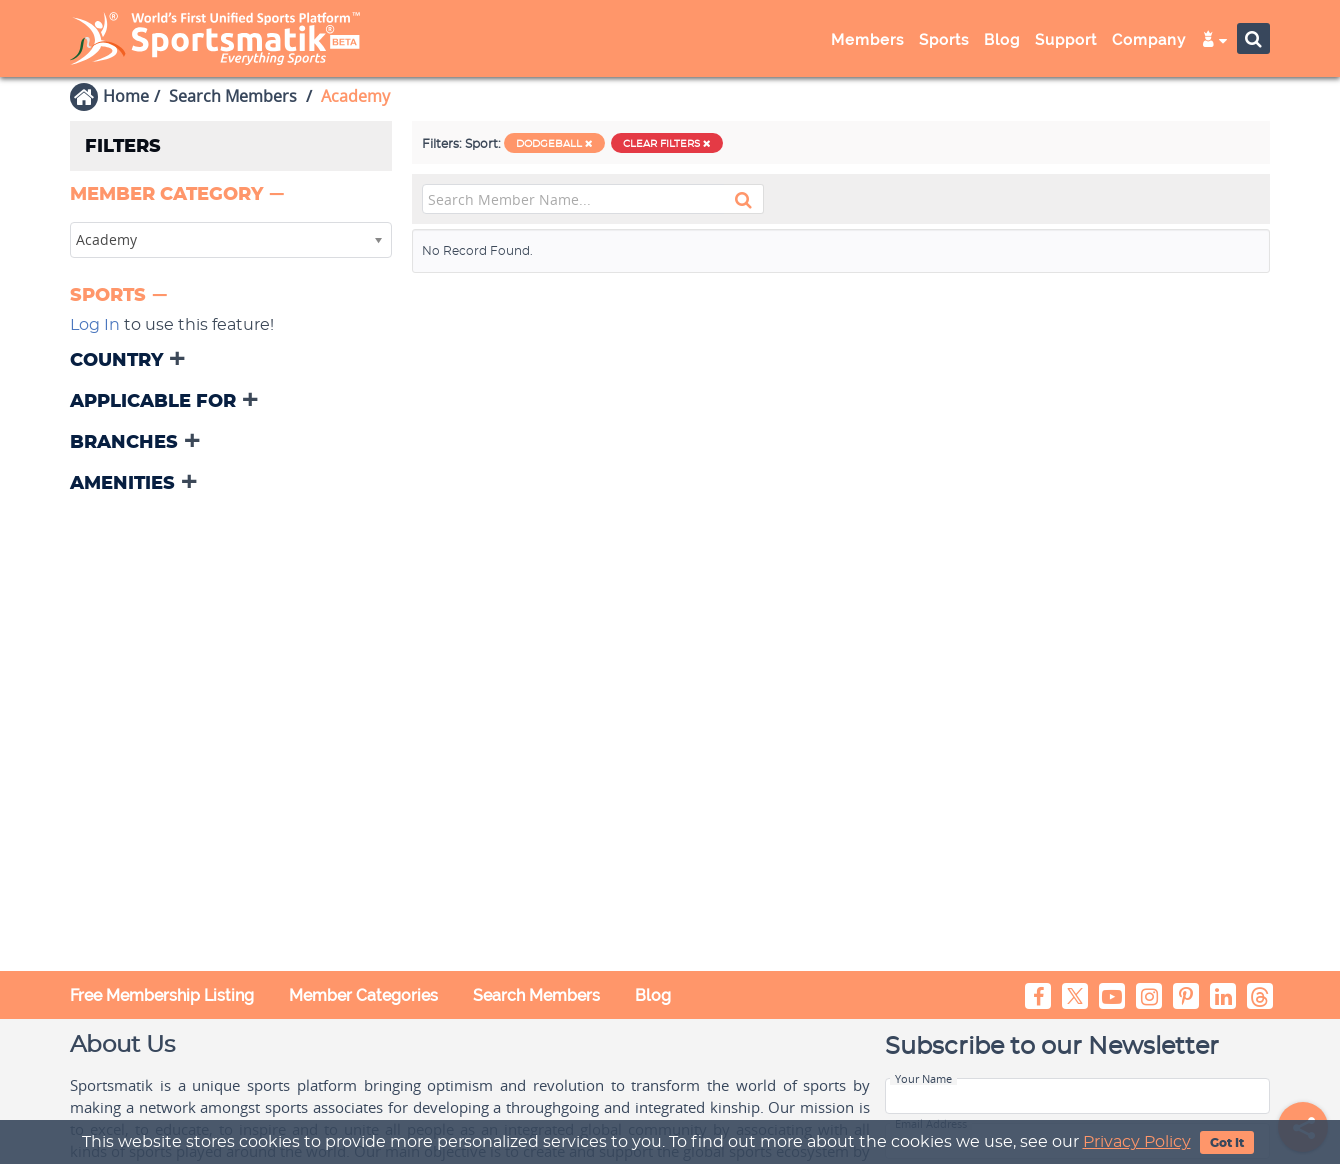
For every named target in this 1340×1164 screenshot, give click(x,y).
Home (126, 96)
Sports (944, 40)
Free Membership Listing (162, 995)
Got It (1227, 1143)
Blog (1002, 40)
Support (1066, 40)
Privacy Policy (1137, 1142)
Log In (95, 325)
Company (1149, 40)
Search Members (233, 96)
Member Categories (363, 995)
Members (867, 40)
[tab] (231, 196)
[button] (179, 195)
